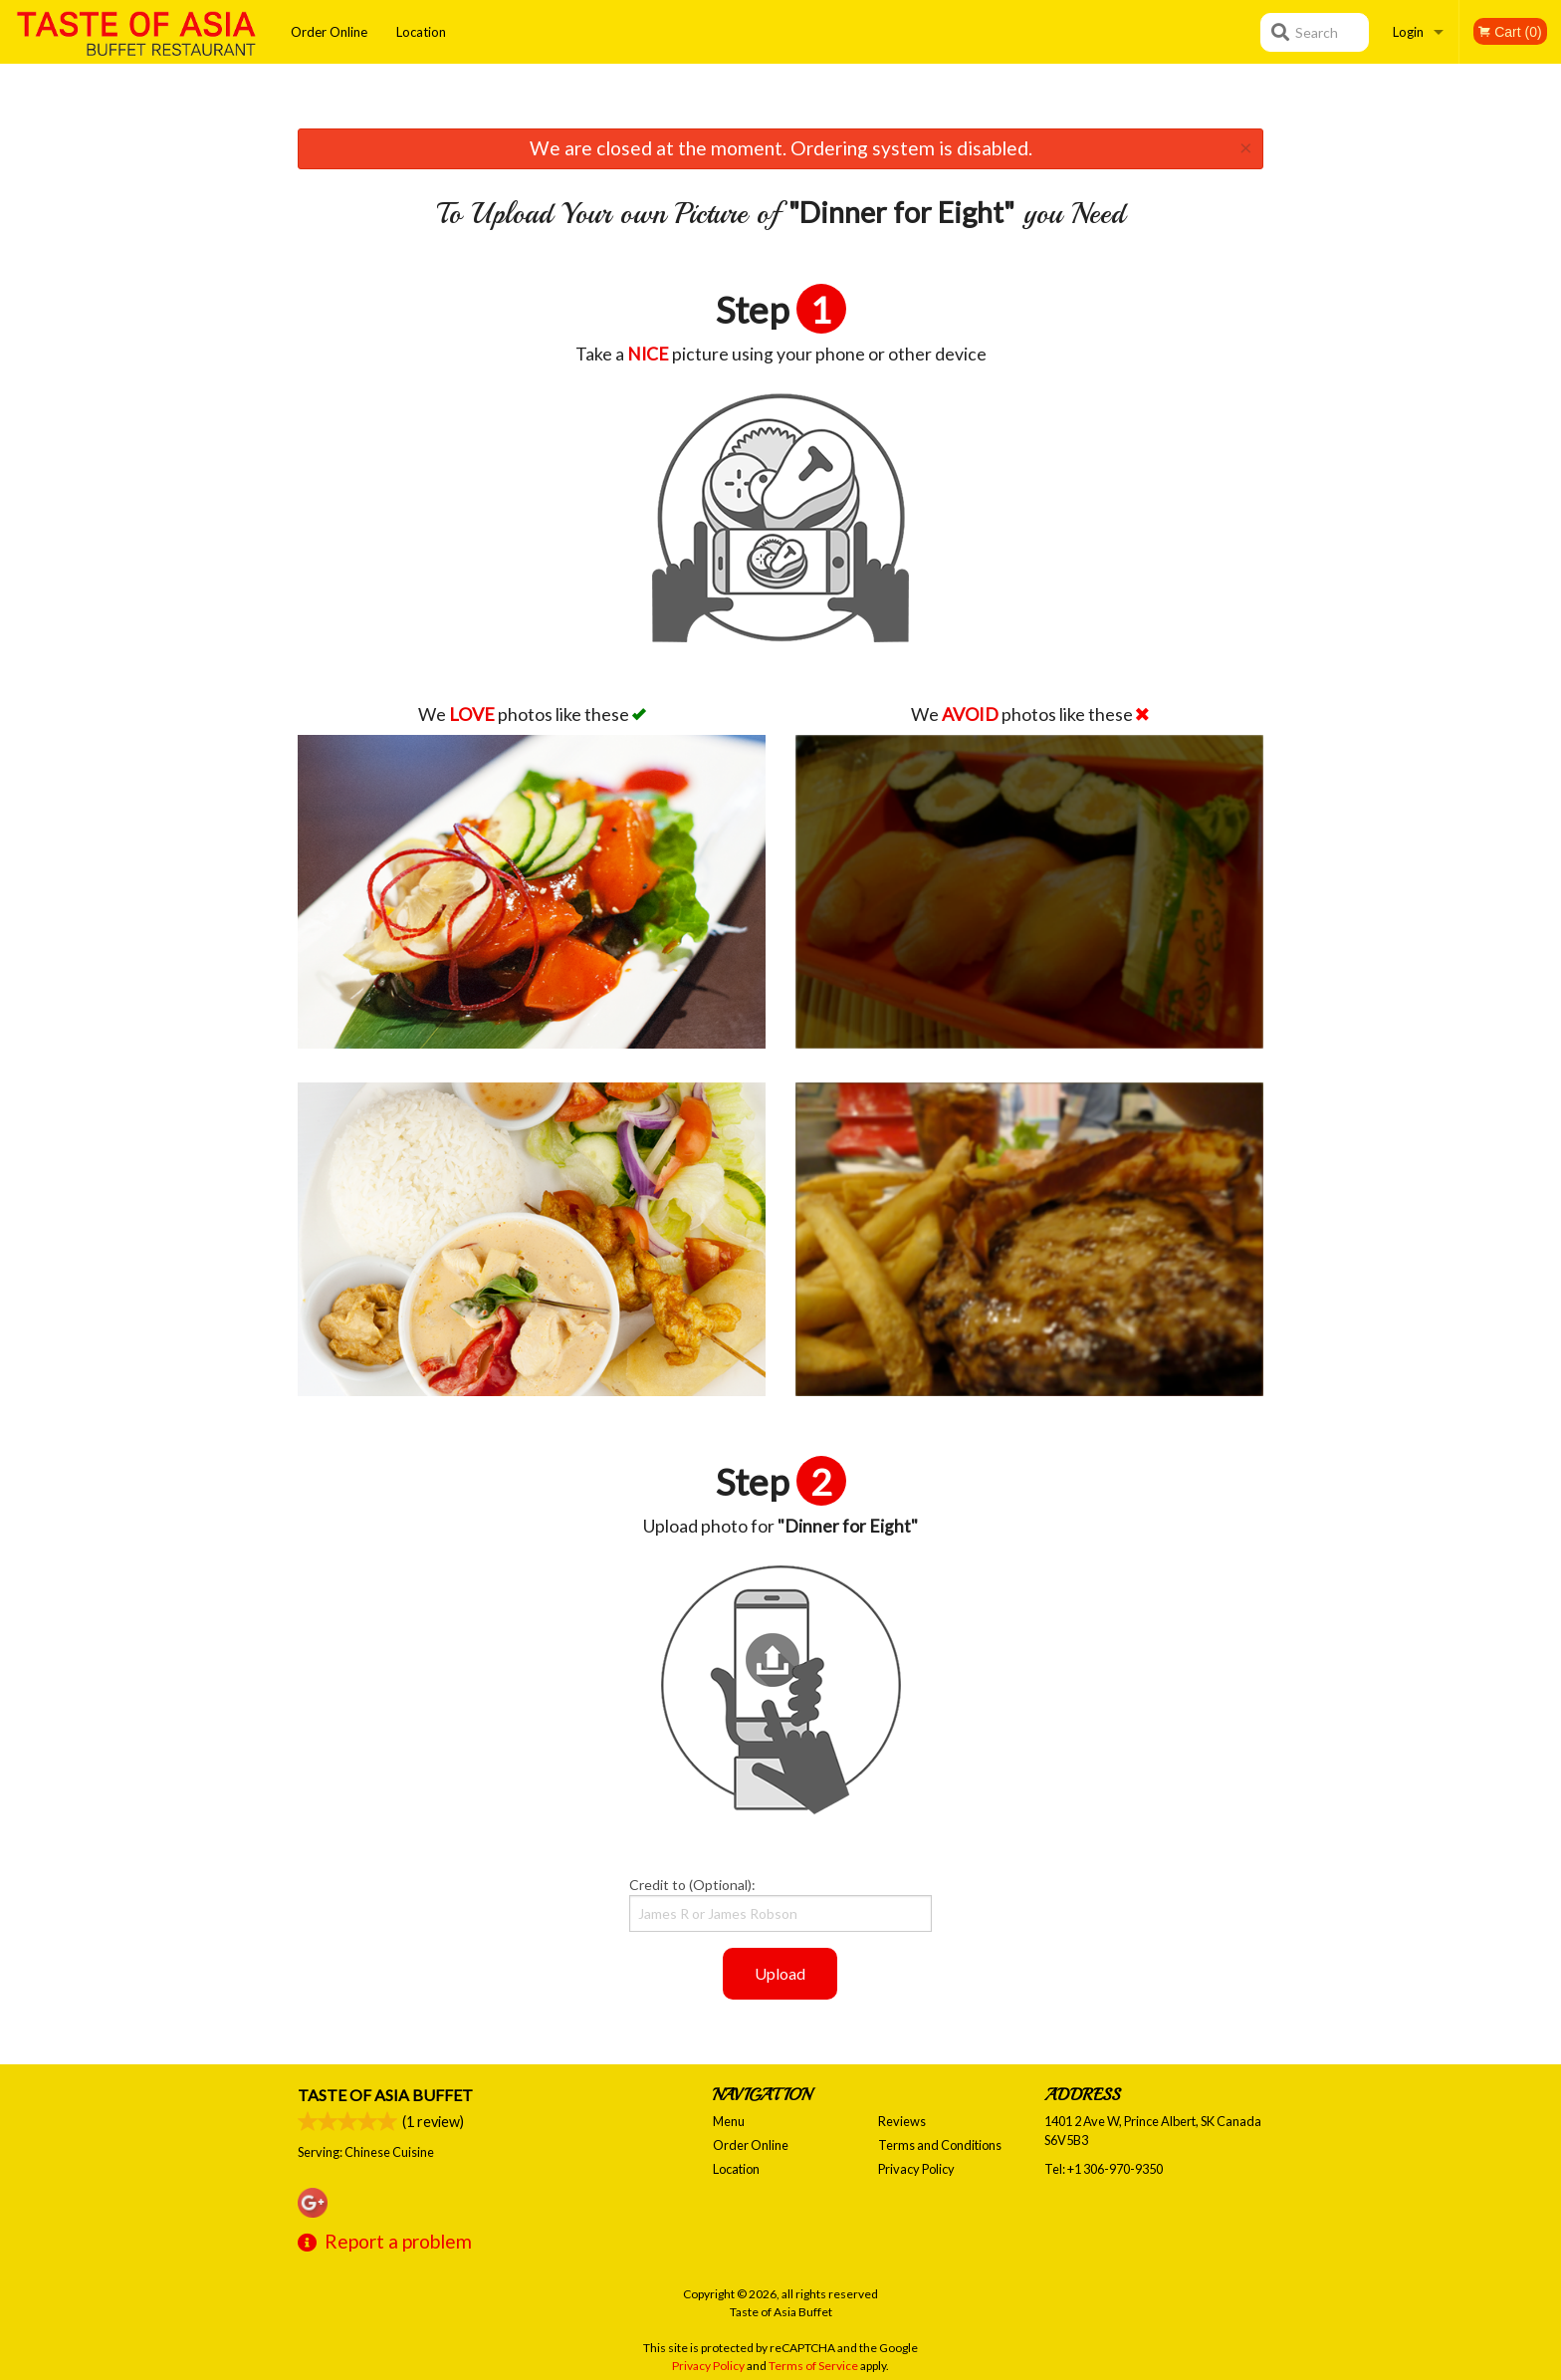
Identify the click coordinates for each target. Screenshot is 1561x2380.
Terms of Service (813, 2365)
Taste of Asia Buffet (385, 2094)
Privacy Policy (916, 2169)
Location (421, 32)
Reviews (902, 2121)
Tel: (1103, 2169)
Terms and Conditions (940, 2145)
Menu (729, 2121)
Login (1408, 32)
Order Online (329, 32)
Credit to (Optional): (780, 1904)
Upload (780, 1973)
